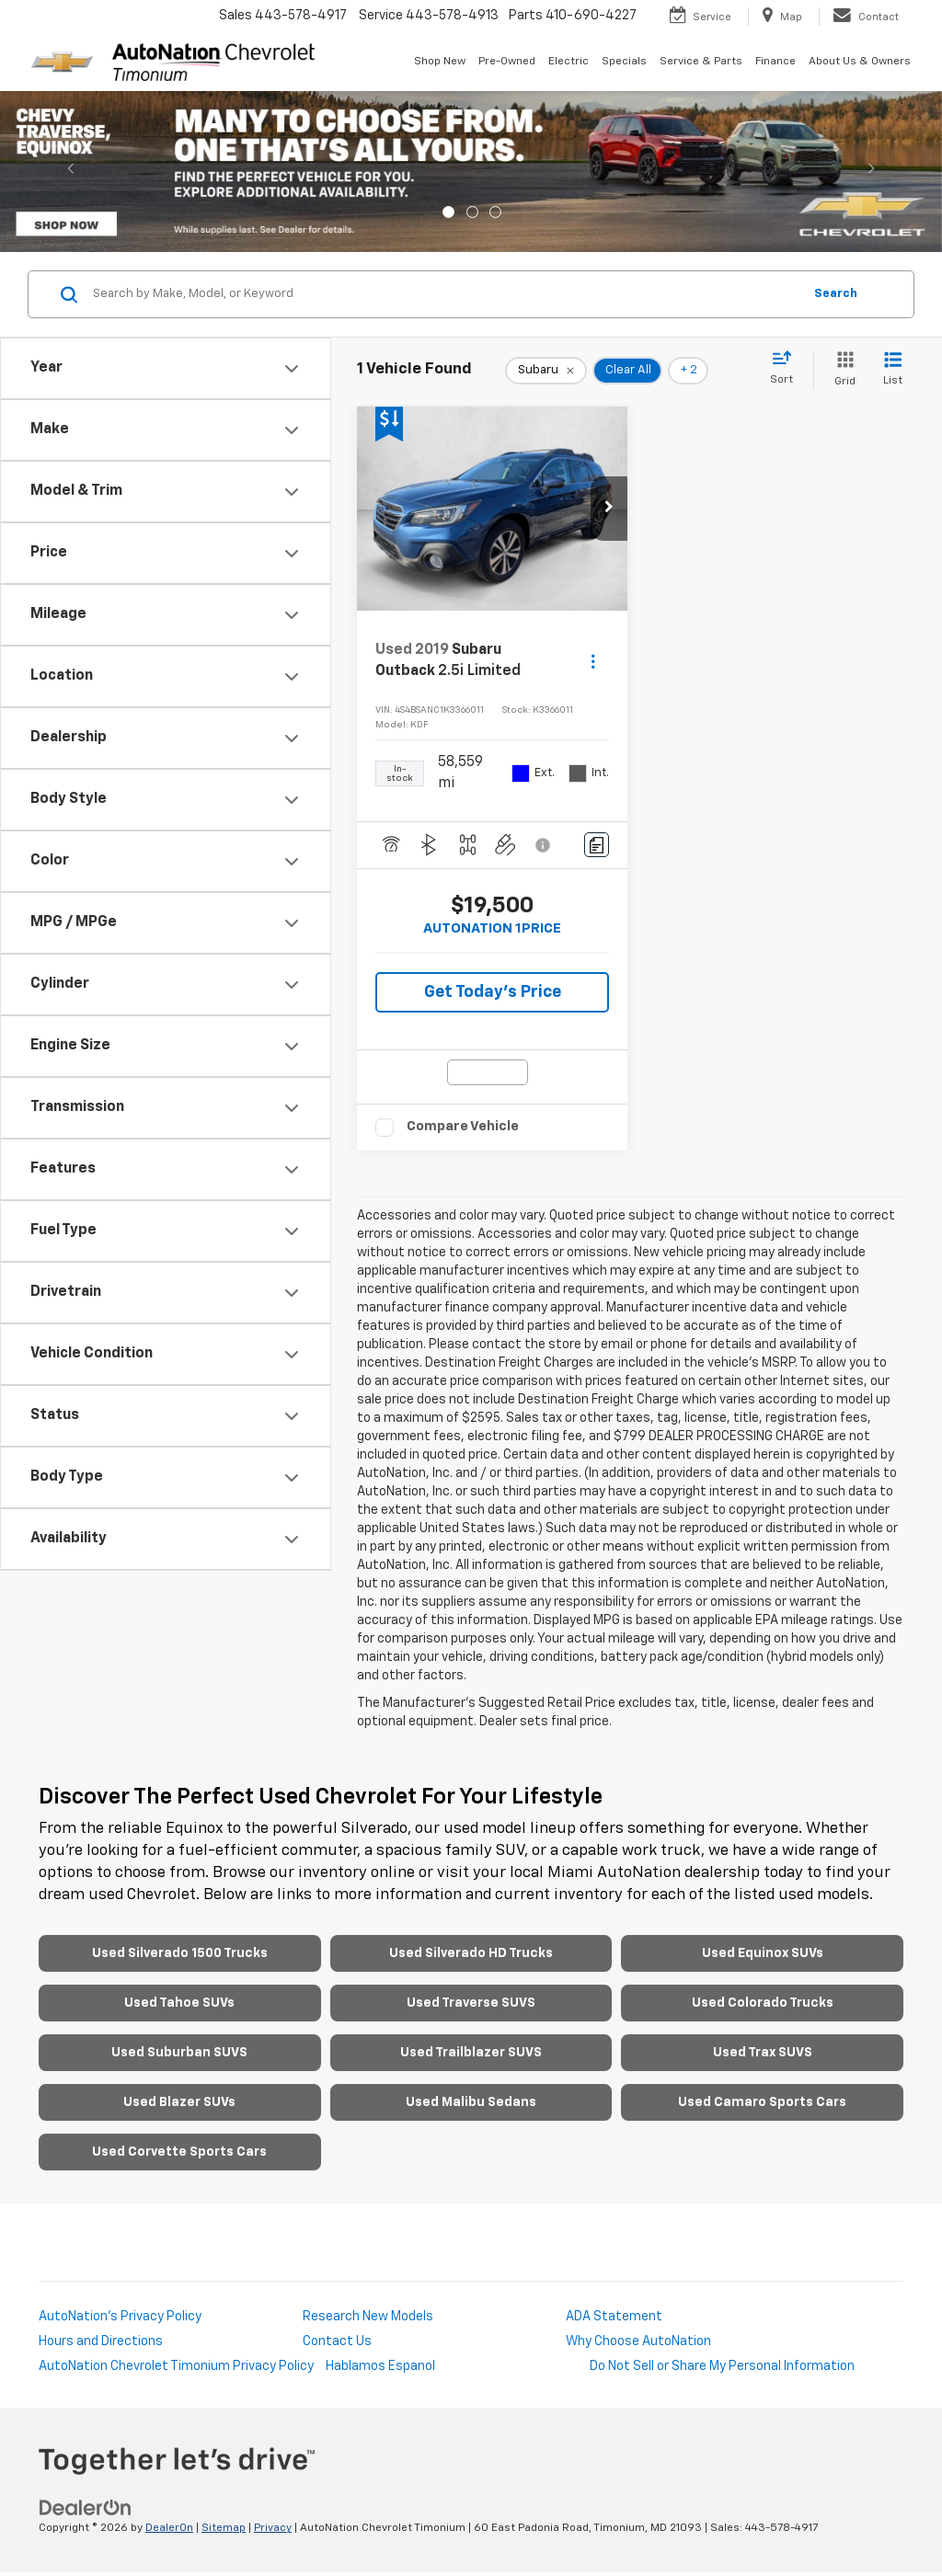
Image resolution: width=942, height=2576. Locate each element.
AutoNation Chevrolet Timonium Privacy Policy (176, 2366)
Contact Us (337, 2341)
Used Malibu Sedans (471, 2102)
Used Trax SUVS (762, 2052)
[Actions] (593, 661)
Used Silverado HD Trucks (471, 1953)
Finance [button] (775, 61)
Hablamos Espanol (380, 2366)
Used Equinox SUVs (762, 1953)
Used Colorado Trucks (762, 2003)
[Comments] (596, 844)
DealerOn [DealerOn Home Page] (169, 2528)
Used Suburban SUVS (179, 2052)
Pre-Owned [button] (506, 61)
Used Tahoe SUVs (179, 2003)
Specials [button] (624, 61)
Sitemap (223, 2528)
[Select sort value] (787, 368)
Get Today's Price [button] (492, 992)
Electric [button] (568, 61)
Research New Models (368, 2316)
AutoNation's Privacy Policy (120, 2316)
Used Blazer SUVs (179, 2102)
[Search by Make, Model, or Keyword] (444, 294)
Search (835, 294)
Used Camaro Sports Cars (762, 2102)
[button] (609, 508)
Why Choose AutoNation (638, 2341)
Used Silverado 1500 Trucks (180, 1953)
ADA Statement (614, 2316)
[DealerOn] (85, 2508)
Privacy (273, 2528)
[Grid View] (841, 370)
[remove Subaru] (546, 370)
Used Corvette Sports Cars (179, 2152)
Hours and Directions (101, 2341)
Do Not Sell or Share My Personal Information (722, 2366)
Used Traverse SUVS (471, 2003)
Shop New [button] (439, 61)
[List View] (892, 370)
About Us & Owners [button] (860, 61)
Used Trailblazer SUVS (471, 2052)
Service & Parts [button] (701, 61)
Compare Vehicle (463, 1126)
